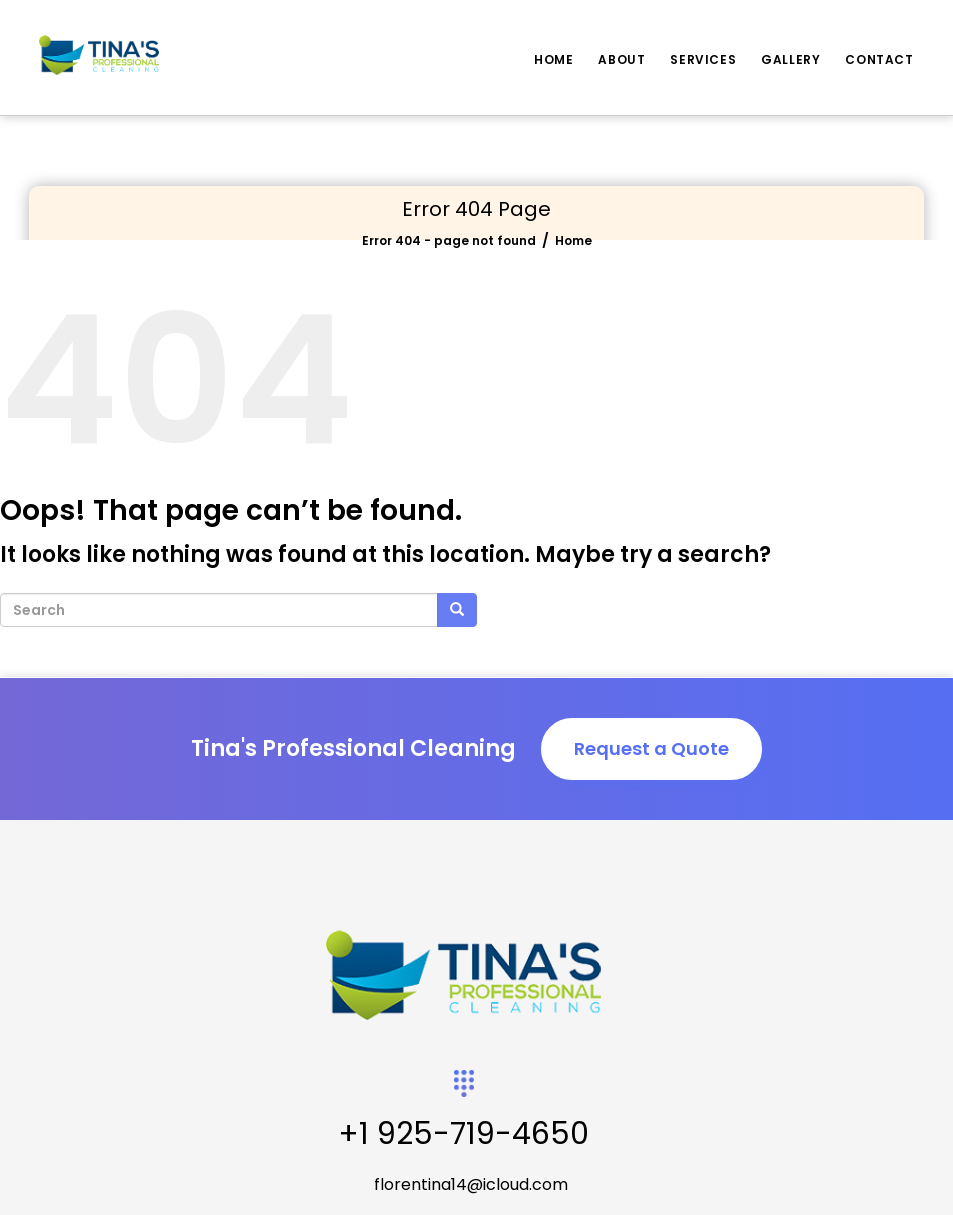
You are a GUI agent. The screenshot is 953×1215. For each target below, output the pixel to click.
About (621, 59)
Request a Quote (651, 748)
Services (703, 59)
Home (553, 59)
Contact (879, 59)
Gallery (790, 59)
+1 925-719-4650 (463, 1134)
